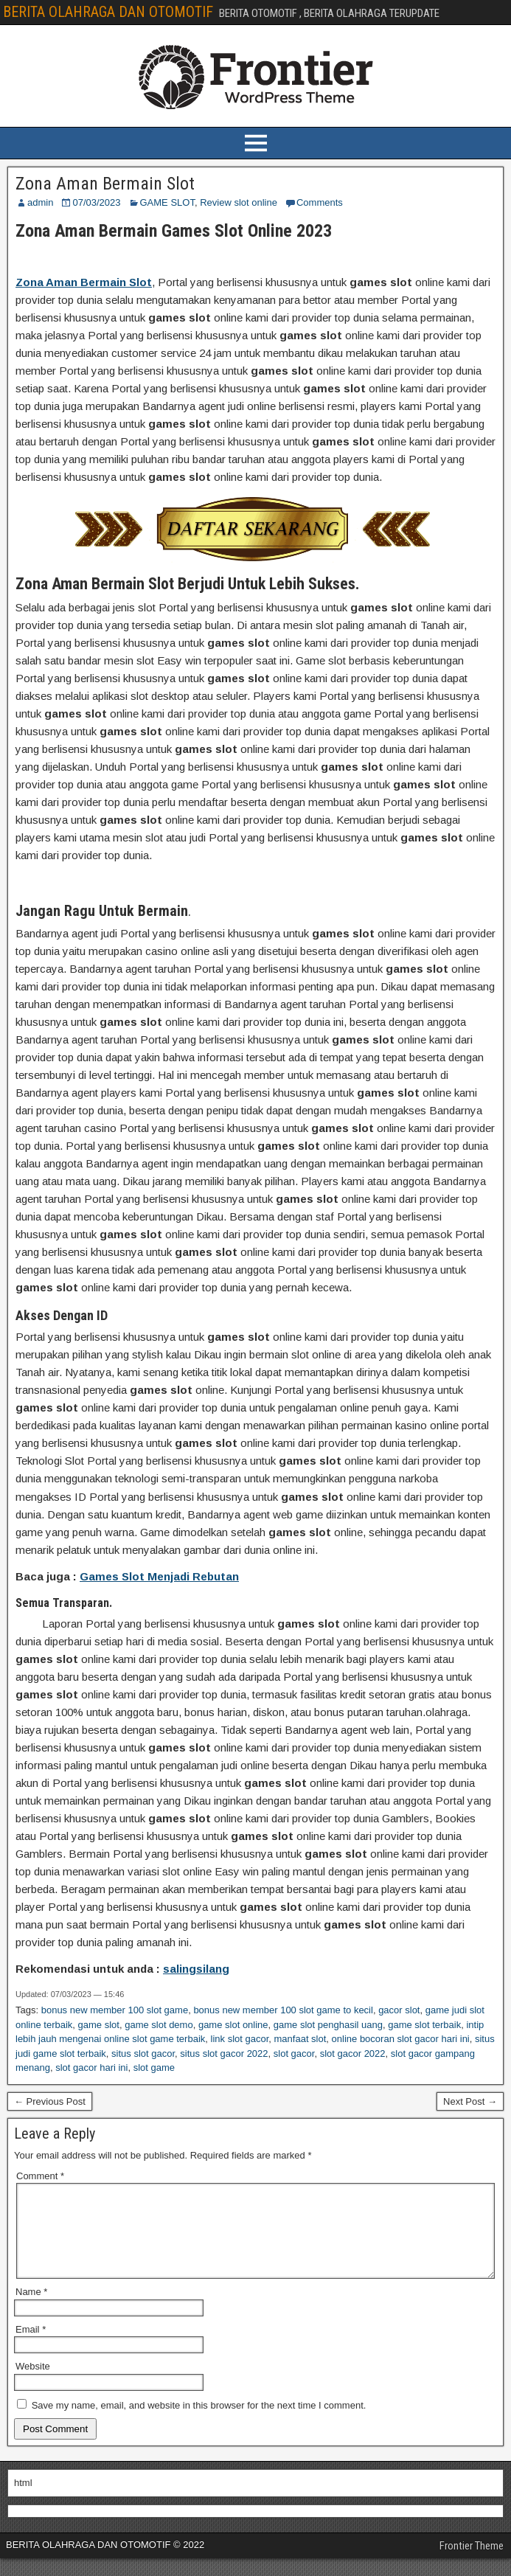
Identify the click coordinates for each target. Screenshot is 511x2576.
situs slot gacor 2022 (224, 2053)
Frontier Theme (471, 2563)
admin (40, 202)
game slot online (233, 2024)
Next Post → (470, 2101)
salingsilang (196, 1968)
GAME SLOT (167, 202)
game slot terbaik (424, 2024)
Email (30, 2347)
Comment (40, 2175)
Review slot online (238, 202)
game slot (98, 2024)
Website (32, 2383)
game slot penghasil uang (328, 2024)
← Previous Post (50, 2101)
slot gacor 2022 (353, 2053)
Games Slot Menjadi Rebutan (159, 1576)
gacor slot (399, 2010)
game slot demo (159, 2024)
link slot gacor (240, 2038)
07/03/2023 (96, 202)
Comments (319, 202)
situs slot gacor (143, 2053)
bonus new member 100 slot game (114, 2010)
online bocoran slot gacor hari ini (401, 2038)
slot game (154, 2067)
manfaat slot (300, 2038)
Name (31, 2309)
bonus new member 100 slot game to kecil (283, 2010)
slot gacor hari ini (91, 2067)
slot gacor (294, 2053)
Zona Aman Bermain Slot (105, 183)
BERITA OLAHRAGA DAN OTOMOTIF (108, 12)
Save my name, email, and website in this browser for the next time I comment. (199, 2423)
